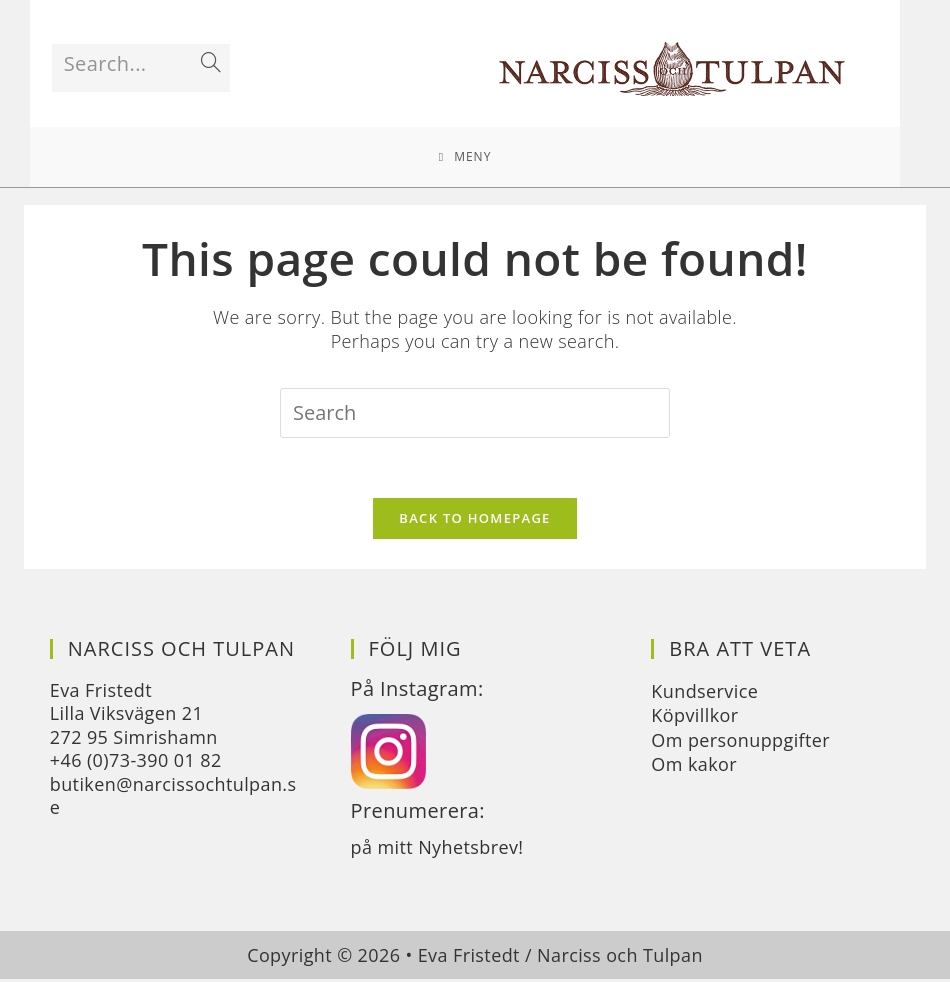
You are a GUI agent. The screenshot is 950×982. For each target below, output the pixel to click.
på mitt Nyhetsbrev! (437, 849)
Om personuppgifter (740, 742)
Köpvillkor (694, 718)
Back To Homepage (474, 520)
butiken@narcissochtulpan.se (173, 797)
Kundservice (704, 693)
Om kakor (694, 766)
